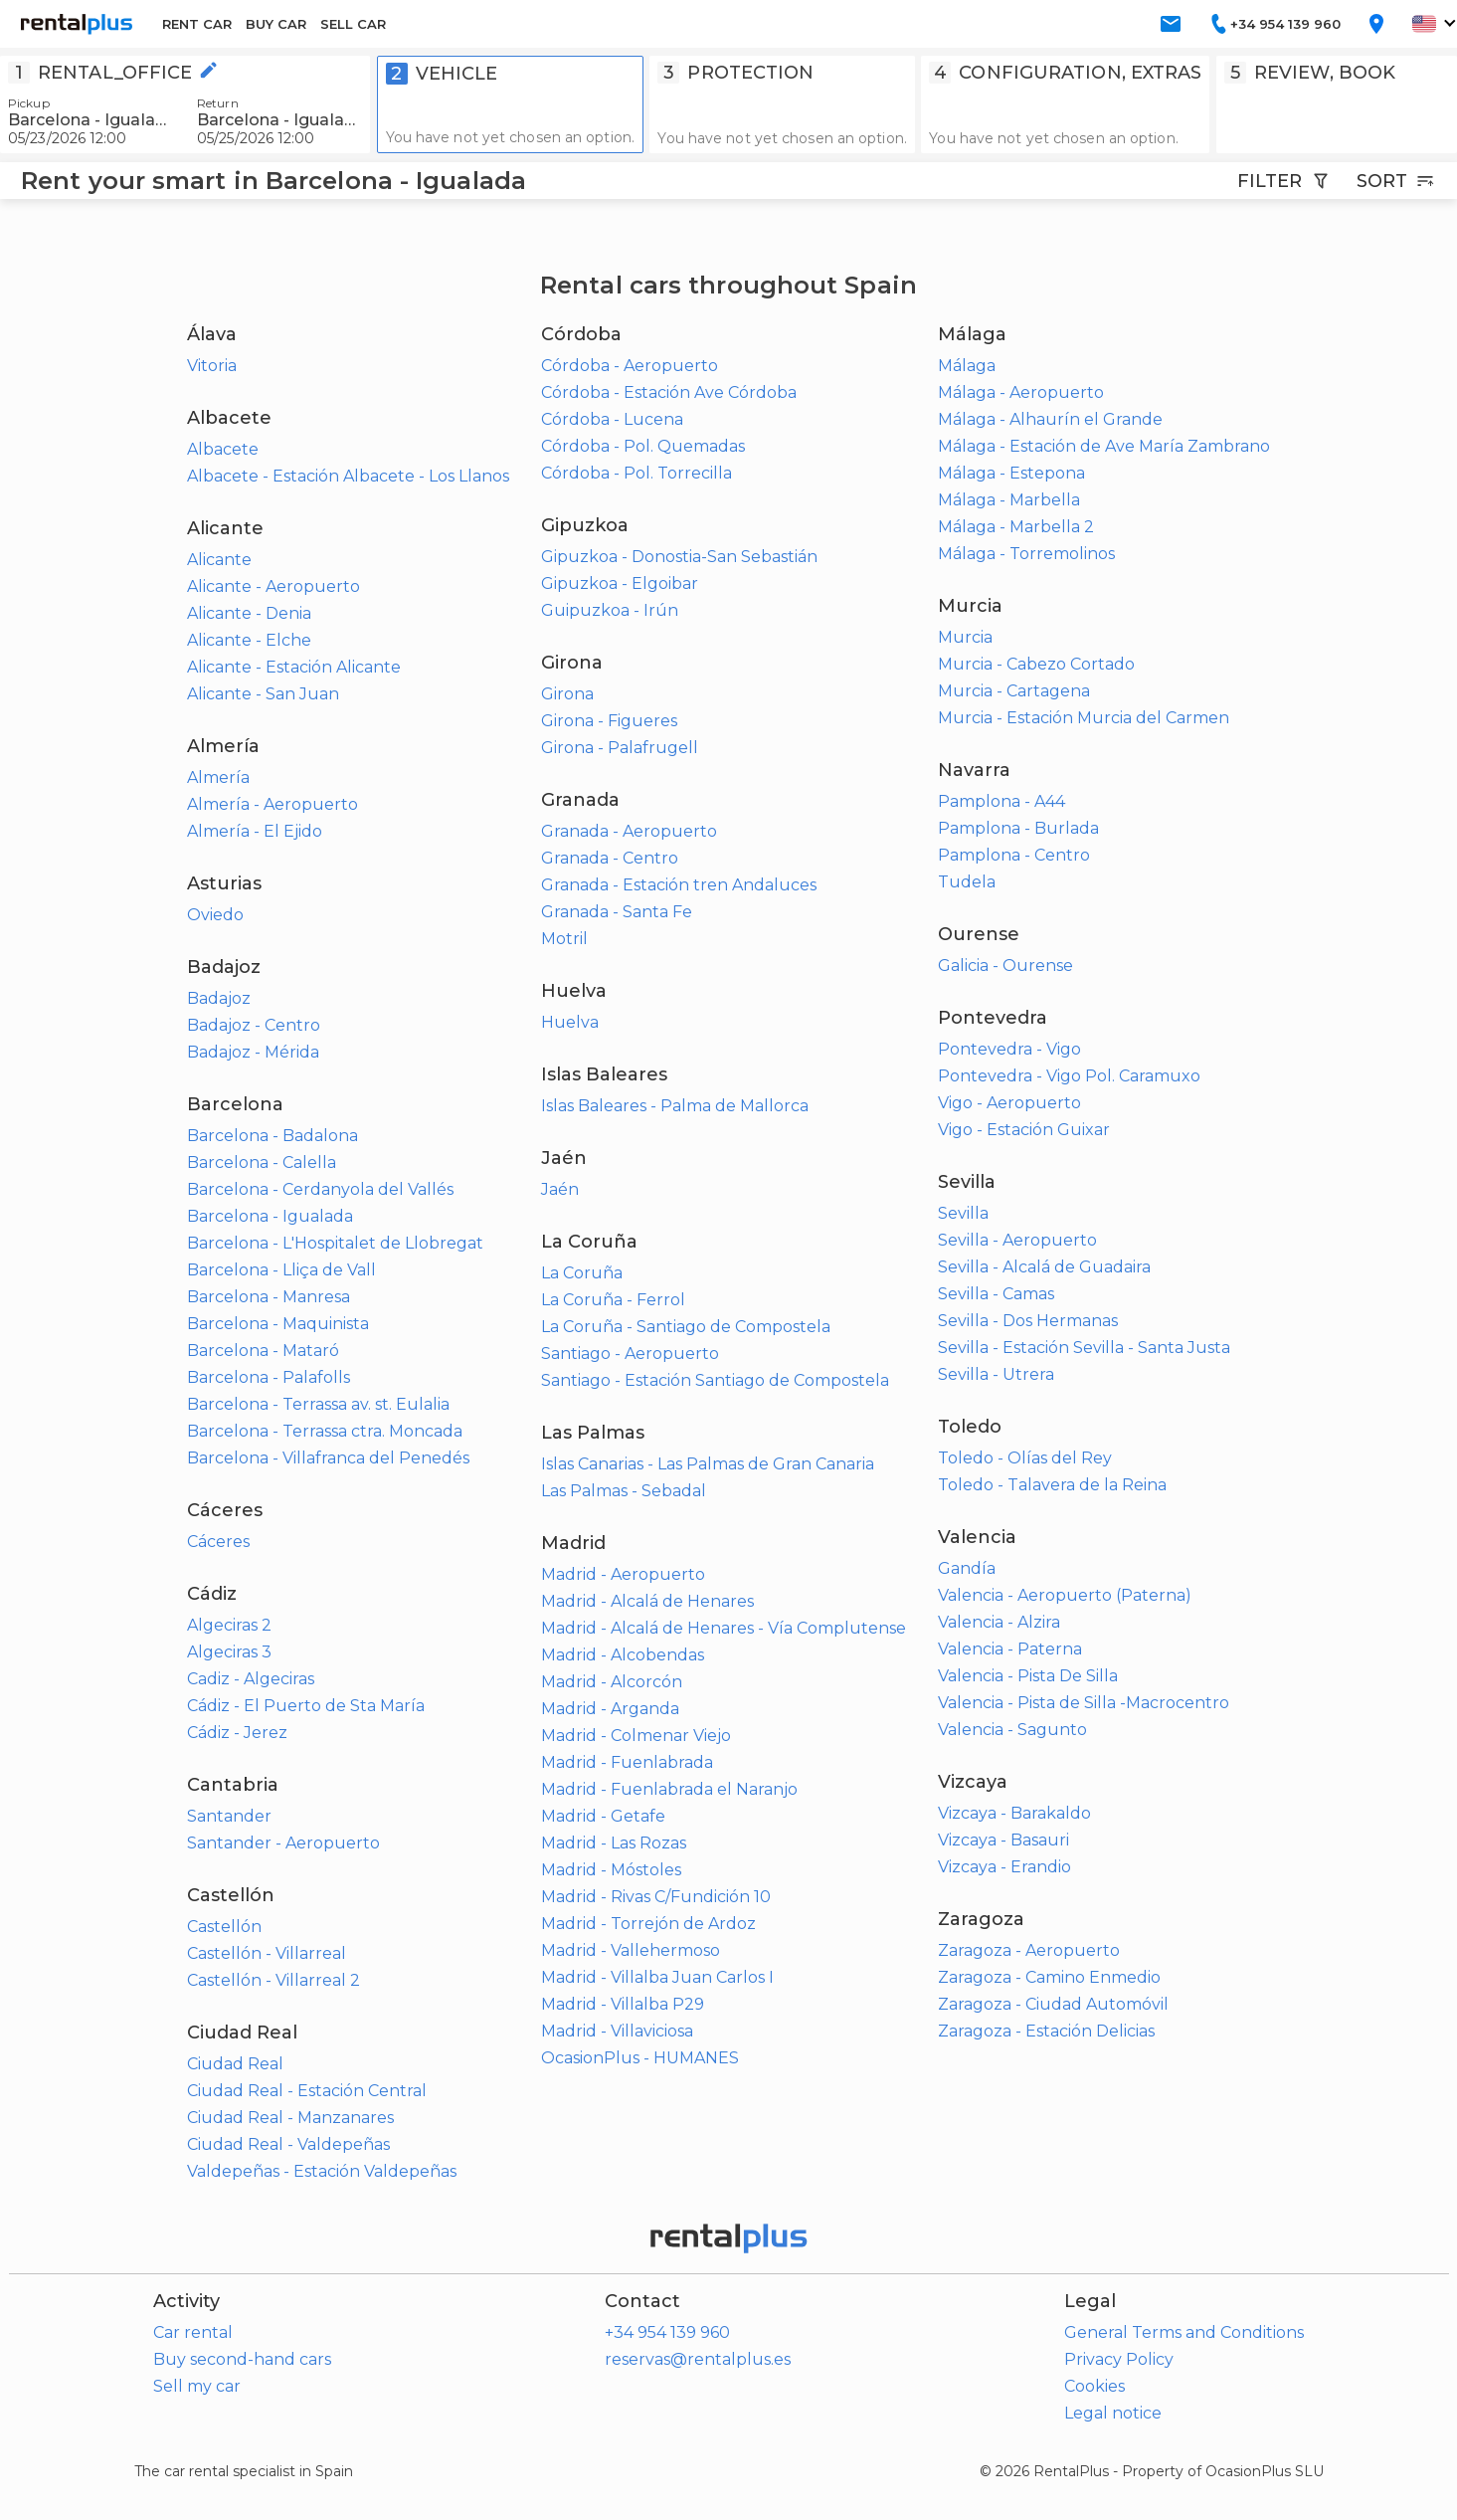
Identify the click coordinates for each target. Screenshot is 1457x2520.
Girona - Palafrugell (619, 747)
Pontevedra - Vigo (1009, 1049)
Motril (564, 938)
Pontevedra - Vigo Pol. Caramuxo (1069, 1075)
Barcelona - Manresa (268, 1296)
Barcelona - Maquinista (278, 1323)
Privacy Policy (1119, 2359)
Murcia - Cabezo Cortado (1036, 664)
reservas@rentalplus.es (698, 2359)
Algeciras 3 (229, 1652)
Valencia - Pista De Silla (1028, 1675)
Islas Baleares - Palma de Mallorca (675, 1105)
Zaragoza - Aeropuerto (1029, 1950)
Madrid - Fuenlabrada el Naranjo (669, 1789)
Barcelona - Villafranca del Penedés (328, 1458)
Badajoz (219, 998)
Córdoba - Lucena (612, 419)
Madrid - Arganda (610, 1708)
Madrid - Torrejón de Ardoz (648, 1923)
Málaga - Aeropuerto (1021, 392)
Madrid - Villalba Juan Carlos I (657, 1977)
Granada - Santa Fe (616, 911)
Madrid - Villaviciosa (617, 2031)
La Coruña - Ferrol (613, 1299)
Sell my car (197, 2386)
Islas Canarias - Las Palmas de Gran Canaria (707, 1463)
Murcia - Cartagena (1014, 690)
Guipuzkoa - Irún (609, 610)
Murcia (965, 637)
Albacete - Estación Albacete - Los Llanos (348, 476)
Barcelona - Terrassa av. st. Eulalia (318, 1404)
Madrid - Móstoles (611, 1869)
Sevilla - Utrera (996, 1374)
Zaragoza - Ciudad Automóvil (1053, 2004)
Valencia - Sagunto (1012, 1729)
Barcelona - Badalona (272, 1135)
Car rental (193, 2332)
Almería (218, 777)
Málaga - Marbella (1009, 499)
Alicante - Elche (249, 640)
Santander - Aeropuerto (283, 1843)
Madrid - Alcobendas (622, 1655)
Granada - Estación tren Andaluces (679, 884)
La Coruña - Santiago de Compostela (685, 1326)
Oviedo (215, 914)
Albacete (223, 449)
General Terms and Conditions (1184, 2332)
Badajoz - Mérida (253, 1052)
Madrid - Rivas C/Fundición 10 (656, 1896)
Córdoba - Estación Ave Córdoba (669, 392)
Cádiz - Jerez (237, 1732)
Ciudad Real (235, 2063)
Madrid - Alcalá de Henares (647, 1601)
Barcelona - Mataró (263, 1350)
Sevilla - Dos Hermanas (1028, 1320)
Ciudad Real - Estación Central (307, 2090)
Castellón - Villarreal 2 (273, 1980)
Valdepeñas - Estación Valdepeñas (321, 2171)
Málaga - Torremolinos (1026, 553)
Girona (567, 693)
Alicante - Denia (249, 613)
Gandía (967, 1568)
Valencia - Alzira (999, 1622)
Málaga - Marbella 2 (1016, 526)
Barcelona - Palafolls (268, 1377)
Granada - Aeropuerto (629, 831)
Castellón (224, 1926)
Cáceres (218, 1541)
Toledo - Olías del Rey (1025, 1458)
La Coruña (582, 1272)
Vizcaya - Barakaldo (1014, 1813)
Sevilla (963, 1213)
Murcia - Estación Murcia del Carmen (1083, 717)
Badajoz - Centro (253, 1025)
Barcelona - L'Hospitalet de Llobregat (335, 1243)
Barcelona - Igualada (270, 1216)
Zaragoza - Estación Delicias (1046, 2031)
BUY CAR (276, 24)
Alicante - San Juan (263, 693)
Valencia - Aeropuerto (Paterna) (1064, 1595)
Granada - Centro (609, 858)
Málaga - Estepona (1011, 473)
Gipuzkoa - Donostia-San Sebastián (679, 556)
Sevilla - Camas (996, 1293)
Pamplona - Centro (1014, 855)
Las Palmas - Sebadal (623, 1490)
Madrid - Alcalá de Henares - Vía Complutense (723, 1628)
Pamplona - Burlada (1018, 828)
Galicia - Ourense (1005, 965)
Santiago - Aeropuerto (630, 1353)
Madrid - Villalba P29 (622, 2004)
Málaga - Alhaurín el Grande (1050, 419)
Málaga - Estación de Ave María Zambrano (1104, 446)
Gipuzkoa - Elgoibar (619, 583)
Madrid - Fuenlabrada (627, 1762)
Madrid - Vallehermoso (630, 1950)
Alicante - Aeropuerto (273, 586)
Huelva (570, 1022)
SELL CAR (353, 24)
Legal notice (1113, 2413)
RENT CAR (197, 24)
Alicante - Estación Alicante (294, 667)
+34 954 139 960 (667, 2332)
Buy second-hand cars (242, 2359)
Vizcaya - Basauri (1003, 1840)
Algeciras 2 (229, 1625)
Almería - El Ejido (254, 831)
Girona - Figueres (609, 720)
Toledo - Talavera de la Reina (1052, 1484)
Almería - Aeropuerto (272, 804)
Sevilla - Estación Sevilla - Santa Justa (1084, 1347)
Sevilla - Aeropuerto (1017, 1240)
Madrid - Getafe (603, 1816)
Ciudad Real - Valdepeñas (288, 2144)
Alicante (219, 559)
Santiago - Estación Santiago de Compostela (715, 1380)
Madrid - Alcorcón (611, 1681)
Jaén (560, 1189)
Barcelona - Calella (261, 1162)
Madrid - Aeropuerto (623, 1574)
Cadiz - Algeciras (250, 1678)
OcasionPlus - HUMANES (640, 2057)
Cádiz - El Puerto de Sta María (306, 1705)
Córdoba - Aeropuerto (629, 365)
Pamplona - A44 (1001, 801)
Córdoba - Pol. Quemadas (643, 446)
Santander (229, 1816)
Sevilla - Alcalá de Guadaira (1044, 1267)
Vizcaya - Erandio (1004, 1866)
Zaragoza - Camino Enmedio (1049, 1977)
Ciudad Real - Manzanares (290, 2117)
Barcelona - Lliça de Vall (281, 1269)
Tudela (967, 881)
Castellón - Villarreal (266, 1953)
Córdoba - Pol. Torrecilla (636, 473)
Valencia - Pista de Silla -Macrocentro (1083, 1702)
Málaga (967, 365)
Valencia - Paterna (1010, 1649)
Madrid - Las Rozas (613, 1843)
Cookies (1094, 2386)
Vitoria (212, 365)
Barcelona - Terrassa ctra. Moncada (324, 1431)
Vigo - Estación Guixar (1024, 1129)
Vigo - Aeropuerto (1009, 1102)
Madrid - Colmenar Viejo (636, 1735)
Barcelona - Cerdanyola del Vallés (320, 1189)
